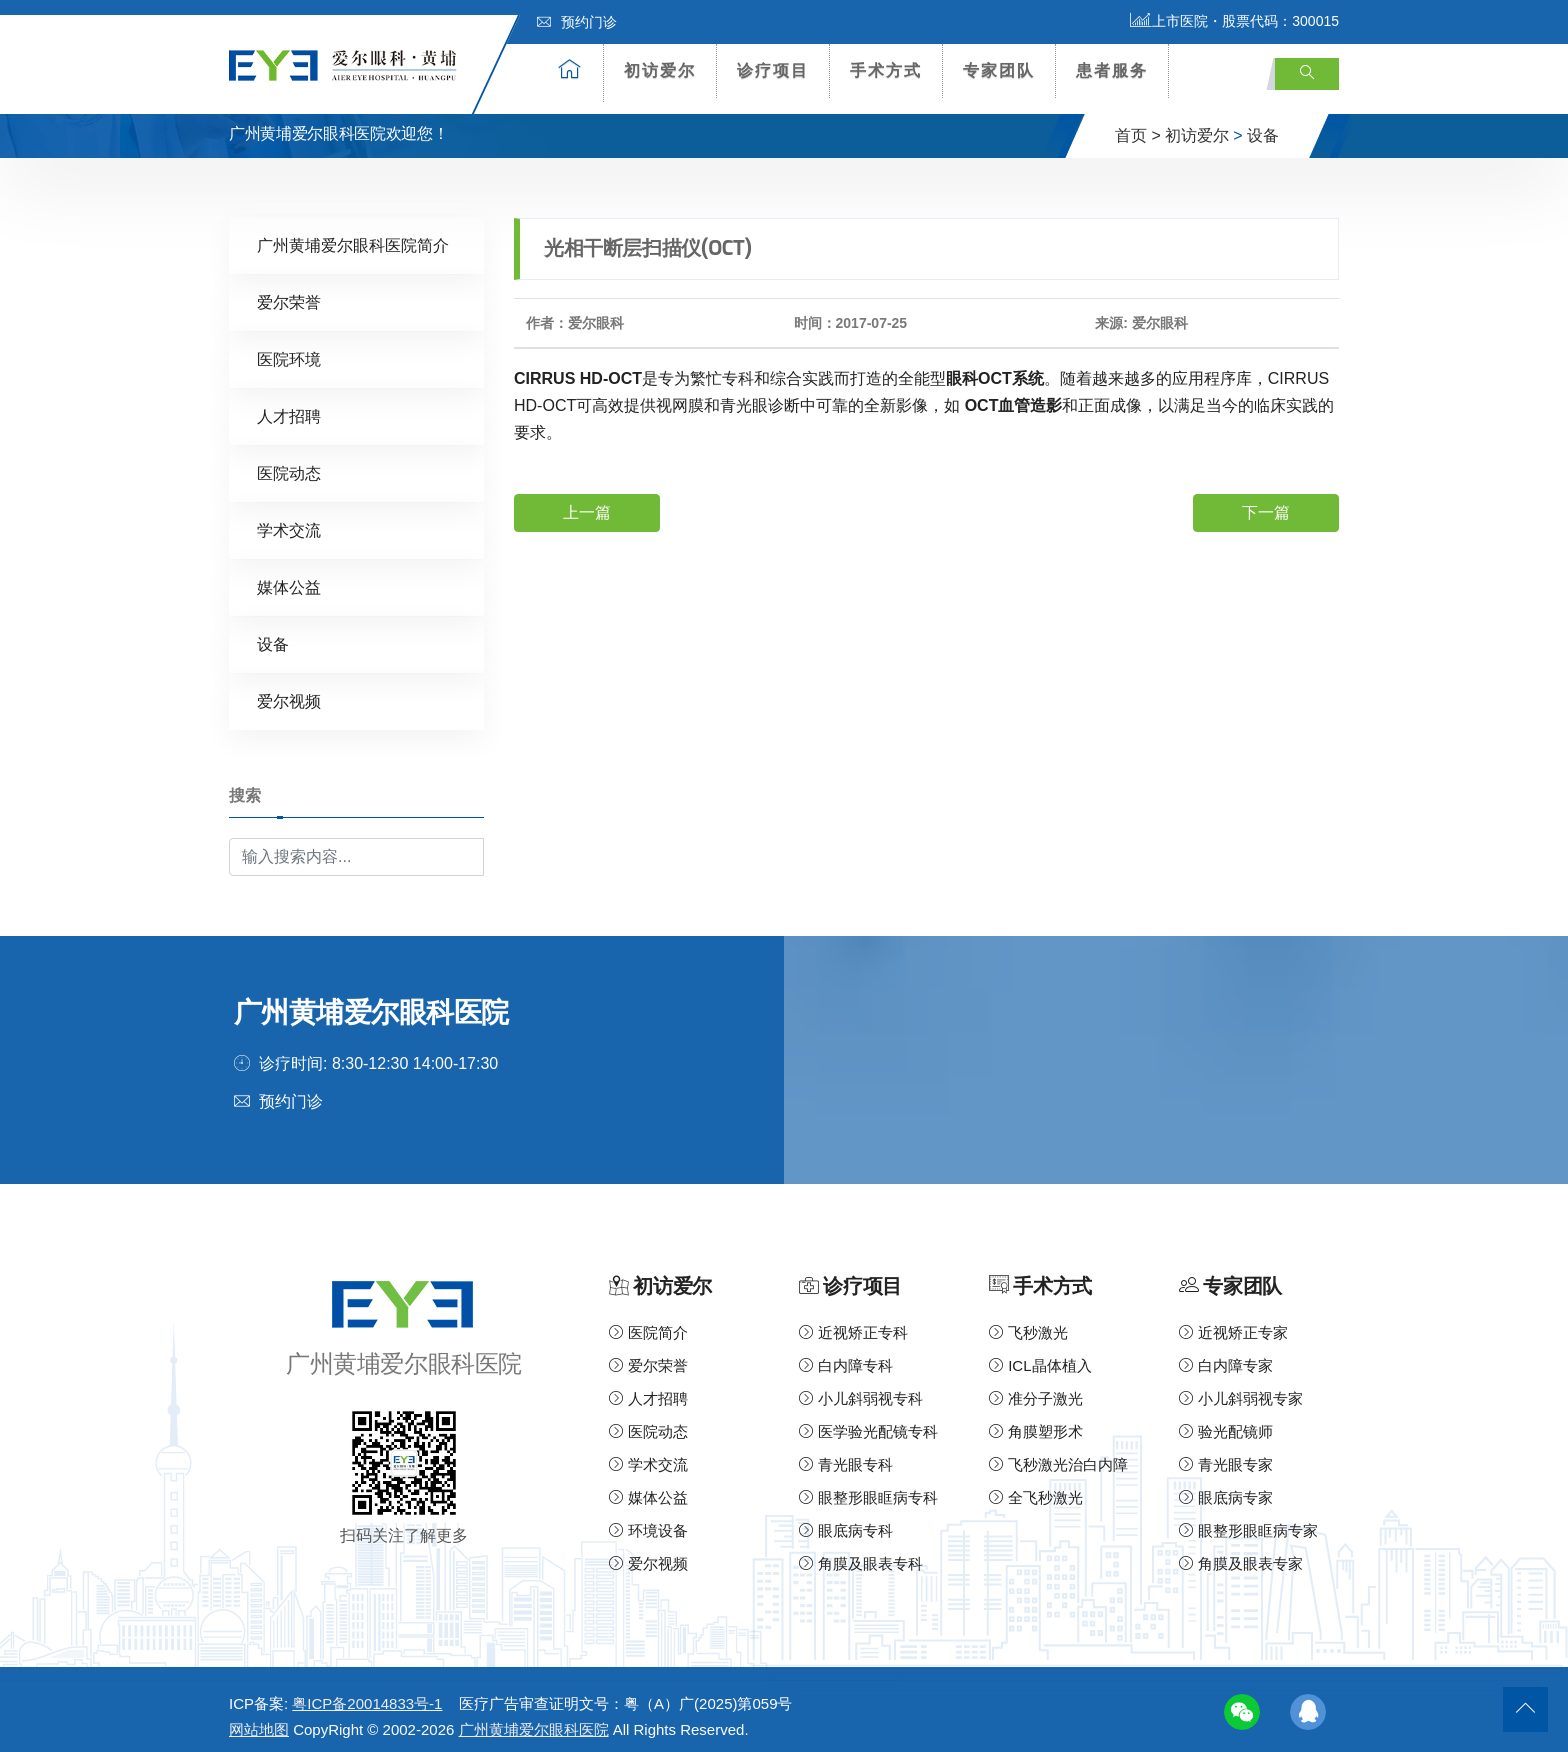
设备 (1263, 123)
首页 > (1138, 123)
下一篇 (1266, 501)
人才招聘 (289, 404)
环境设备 (648, 1519)
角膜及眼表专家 (1241, 1552)
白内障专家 (1226, 1354)
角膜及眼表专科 (861, 1552)
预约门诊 (577, 22)
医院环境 (289, 347)
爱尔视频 (289, 689)
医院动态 (289, 461)
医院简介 (648, 1321)
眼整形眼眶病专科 (868, 1486)
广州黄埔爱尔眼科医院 (534, 1718)
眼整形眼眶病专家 (1248, 1519)
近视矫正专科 (853, 1321)
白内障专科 (846, 1354)
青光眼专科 (846, 1453)
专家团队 (999, 70)
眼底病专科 (846, 1519)
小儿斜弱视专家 (1241, 1387)
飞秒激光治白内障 (1058, 1453)
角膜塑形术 (1036, 1420)
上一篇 (587, 501)
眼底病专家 (1226, 1486)
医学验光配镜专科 (868, 1420)
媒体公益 (289, 575)
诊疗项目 (773, 70)
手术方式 (886, 70)
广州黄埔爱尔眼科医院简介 (353, 233)
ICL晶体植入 (1040, 1354)
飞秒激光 (1028, 1321)
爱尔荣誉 (289, 290)
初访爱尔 (660, 70)
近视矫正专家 (1233, 1321)
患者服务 (1112, 70)
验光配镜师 (1226, 1420)
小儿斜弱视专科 (861, 1387)
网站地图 (259, 1718)
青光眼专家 (1226, 1453)
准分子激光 (1036, 1387)
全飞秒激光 (1036, 1486)
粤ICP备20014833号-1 (367, 1692)
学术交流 (289, 518)
